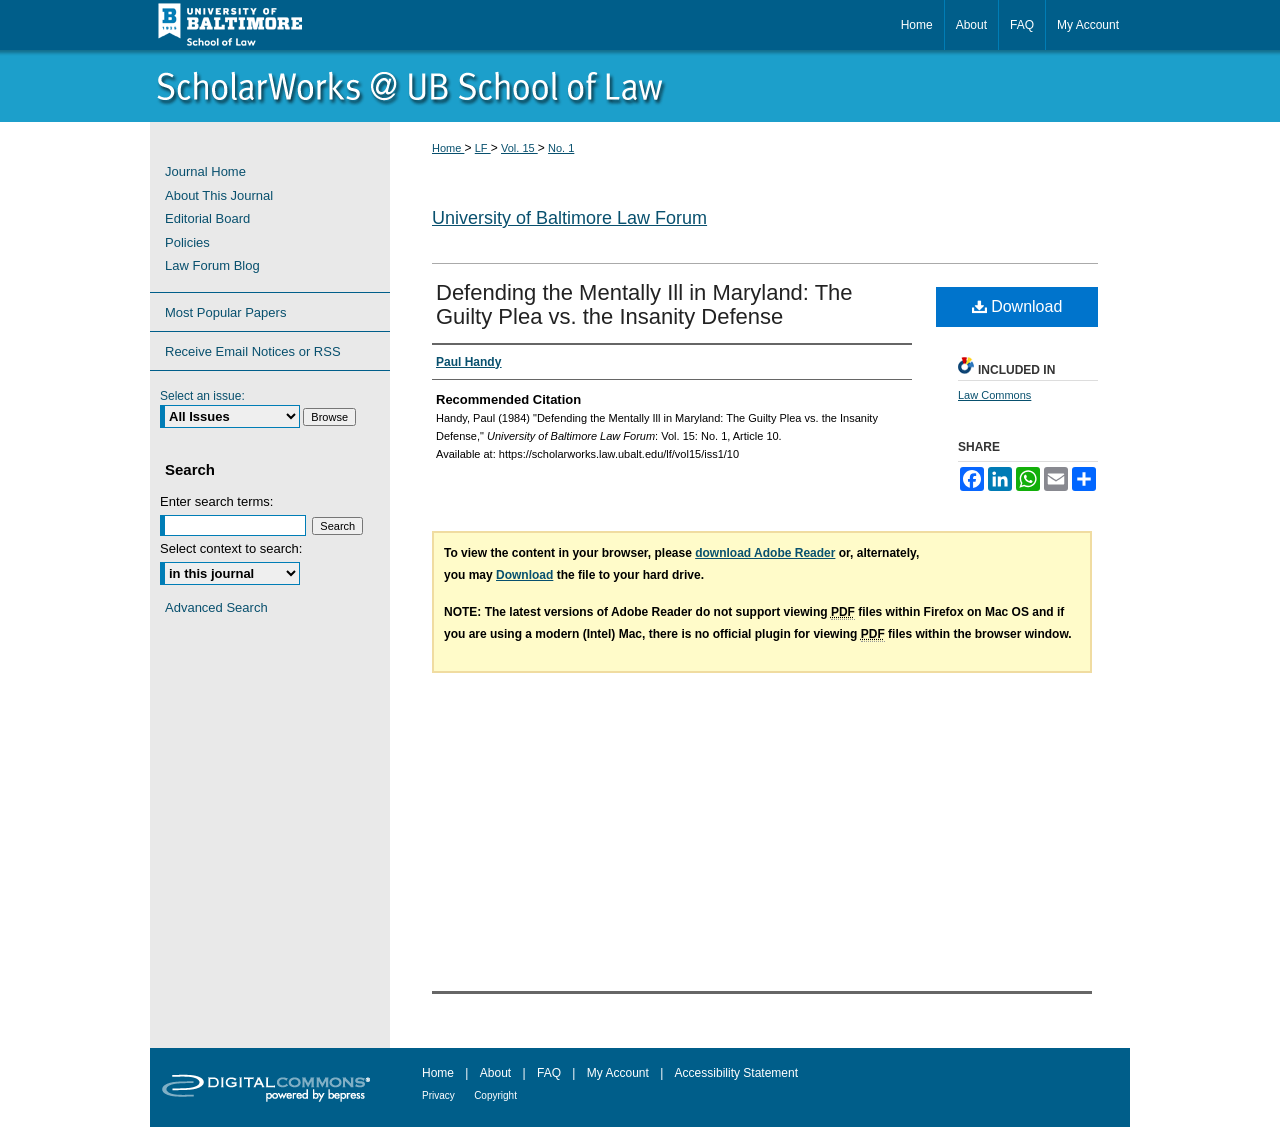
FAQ (549, 1073)
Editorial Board (207, 218)
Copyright (495, 1095)
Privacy (438, 1095)
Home (448, 148)
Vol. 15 (519, 148)
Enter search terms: (216, 501)
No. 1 (561, 148)
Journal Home (205, 171)
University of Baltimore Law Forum (569, 218)
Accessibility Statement (736, 1073)
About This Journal (219, 195)
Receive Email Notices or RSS (253, 351)
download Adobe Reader (765, 553)
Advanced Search (216, 607)
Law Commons (994, 395)
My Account (618, 1073)
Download (1017, 306)
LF (483, 148)
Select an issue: (202, 396)
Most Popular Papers (225, 312)
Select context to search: (231, 548)
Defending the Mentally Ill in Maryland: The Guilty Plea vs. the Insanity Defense (644, 304)
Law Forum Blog (212, 265)
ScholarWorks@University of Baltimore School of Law (640, 86)
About (495, 1073)
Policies (187, 242)
